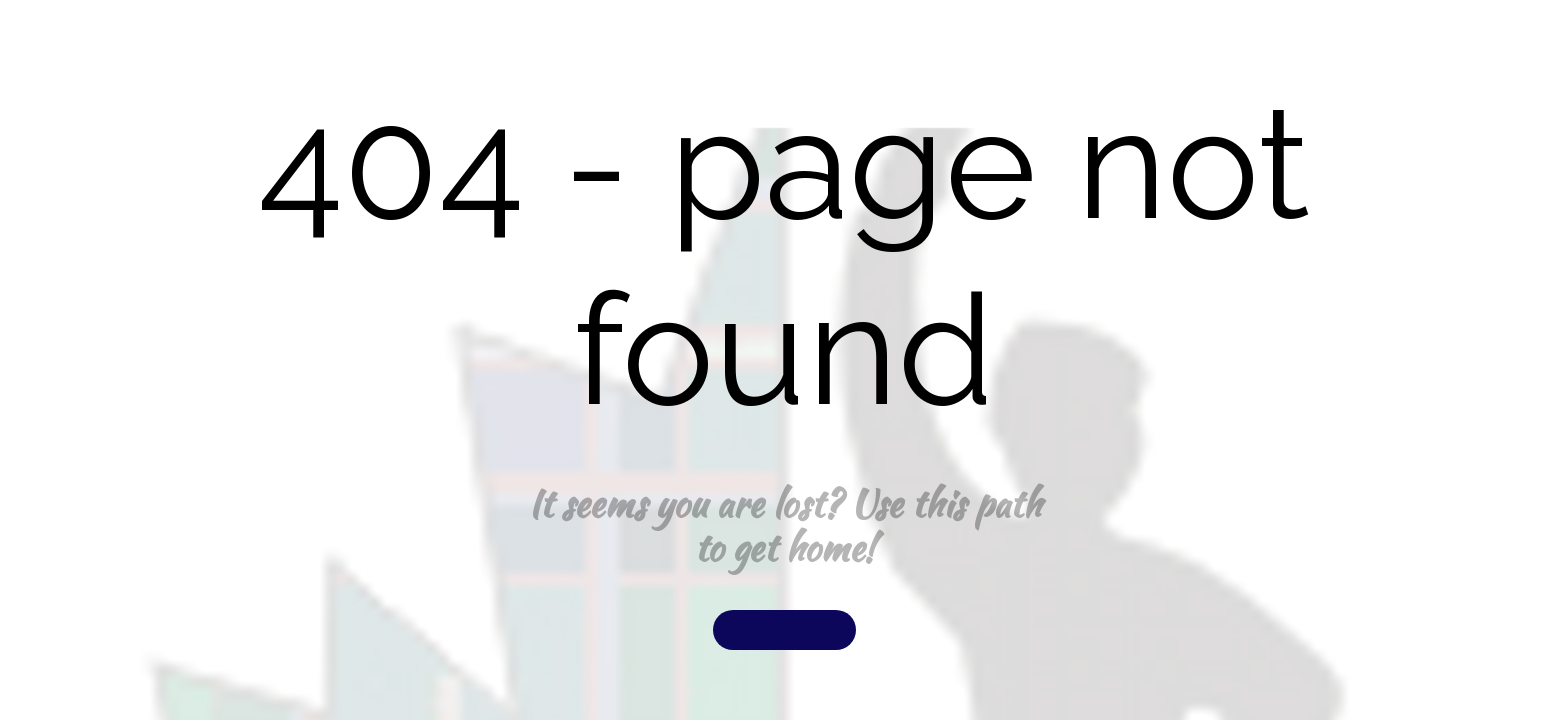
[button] (784, 630)
